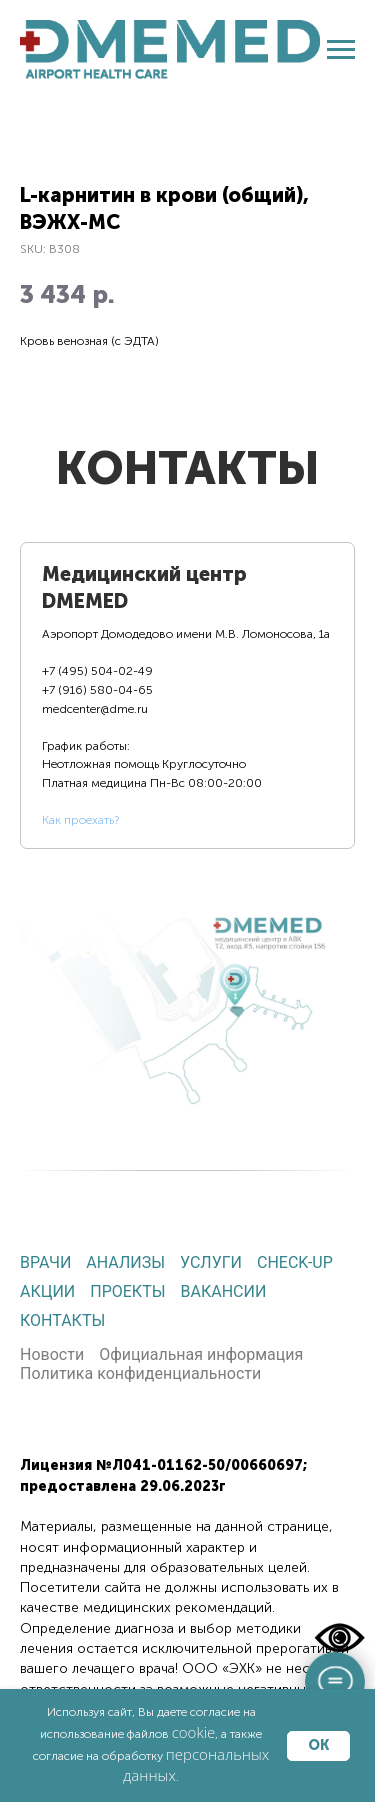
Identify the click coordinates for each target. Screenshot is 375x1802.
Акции (47, 1291)
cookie (194, 1732)
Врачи (45, 1262)
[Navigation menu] (341, 50)
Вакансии (224, 1291)
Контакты (62, 1320)
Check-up (295, 1262)
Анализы (125, 1262)
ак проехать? (84, 820)
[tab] (187, 695)
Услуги (211, 1262)
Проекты (127, 1291)
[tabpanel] (187, 996)
